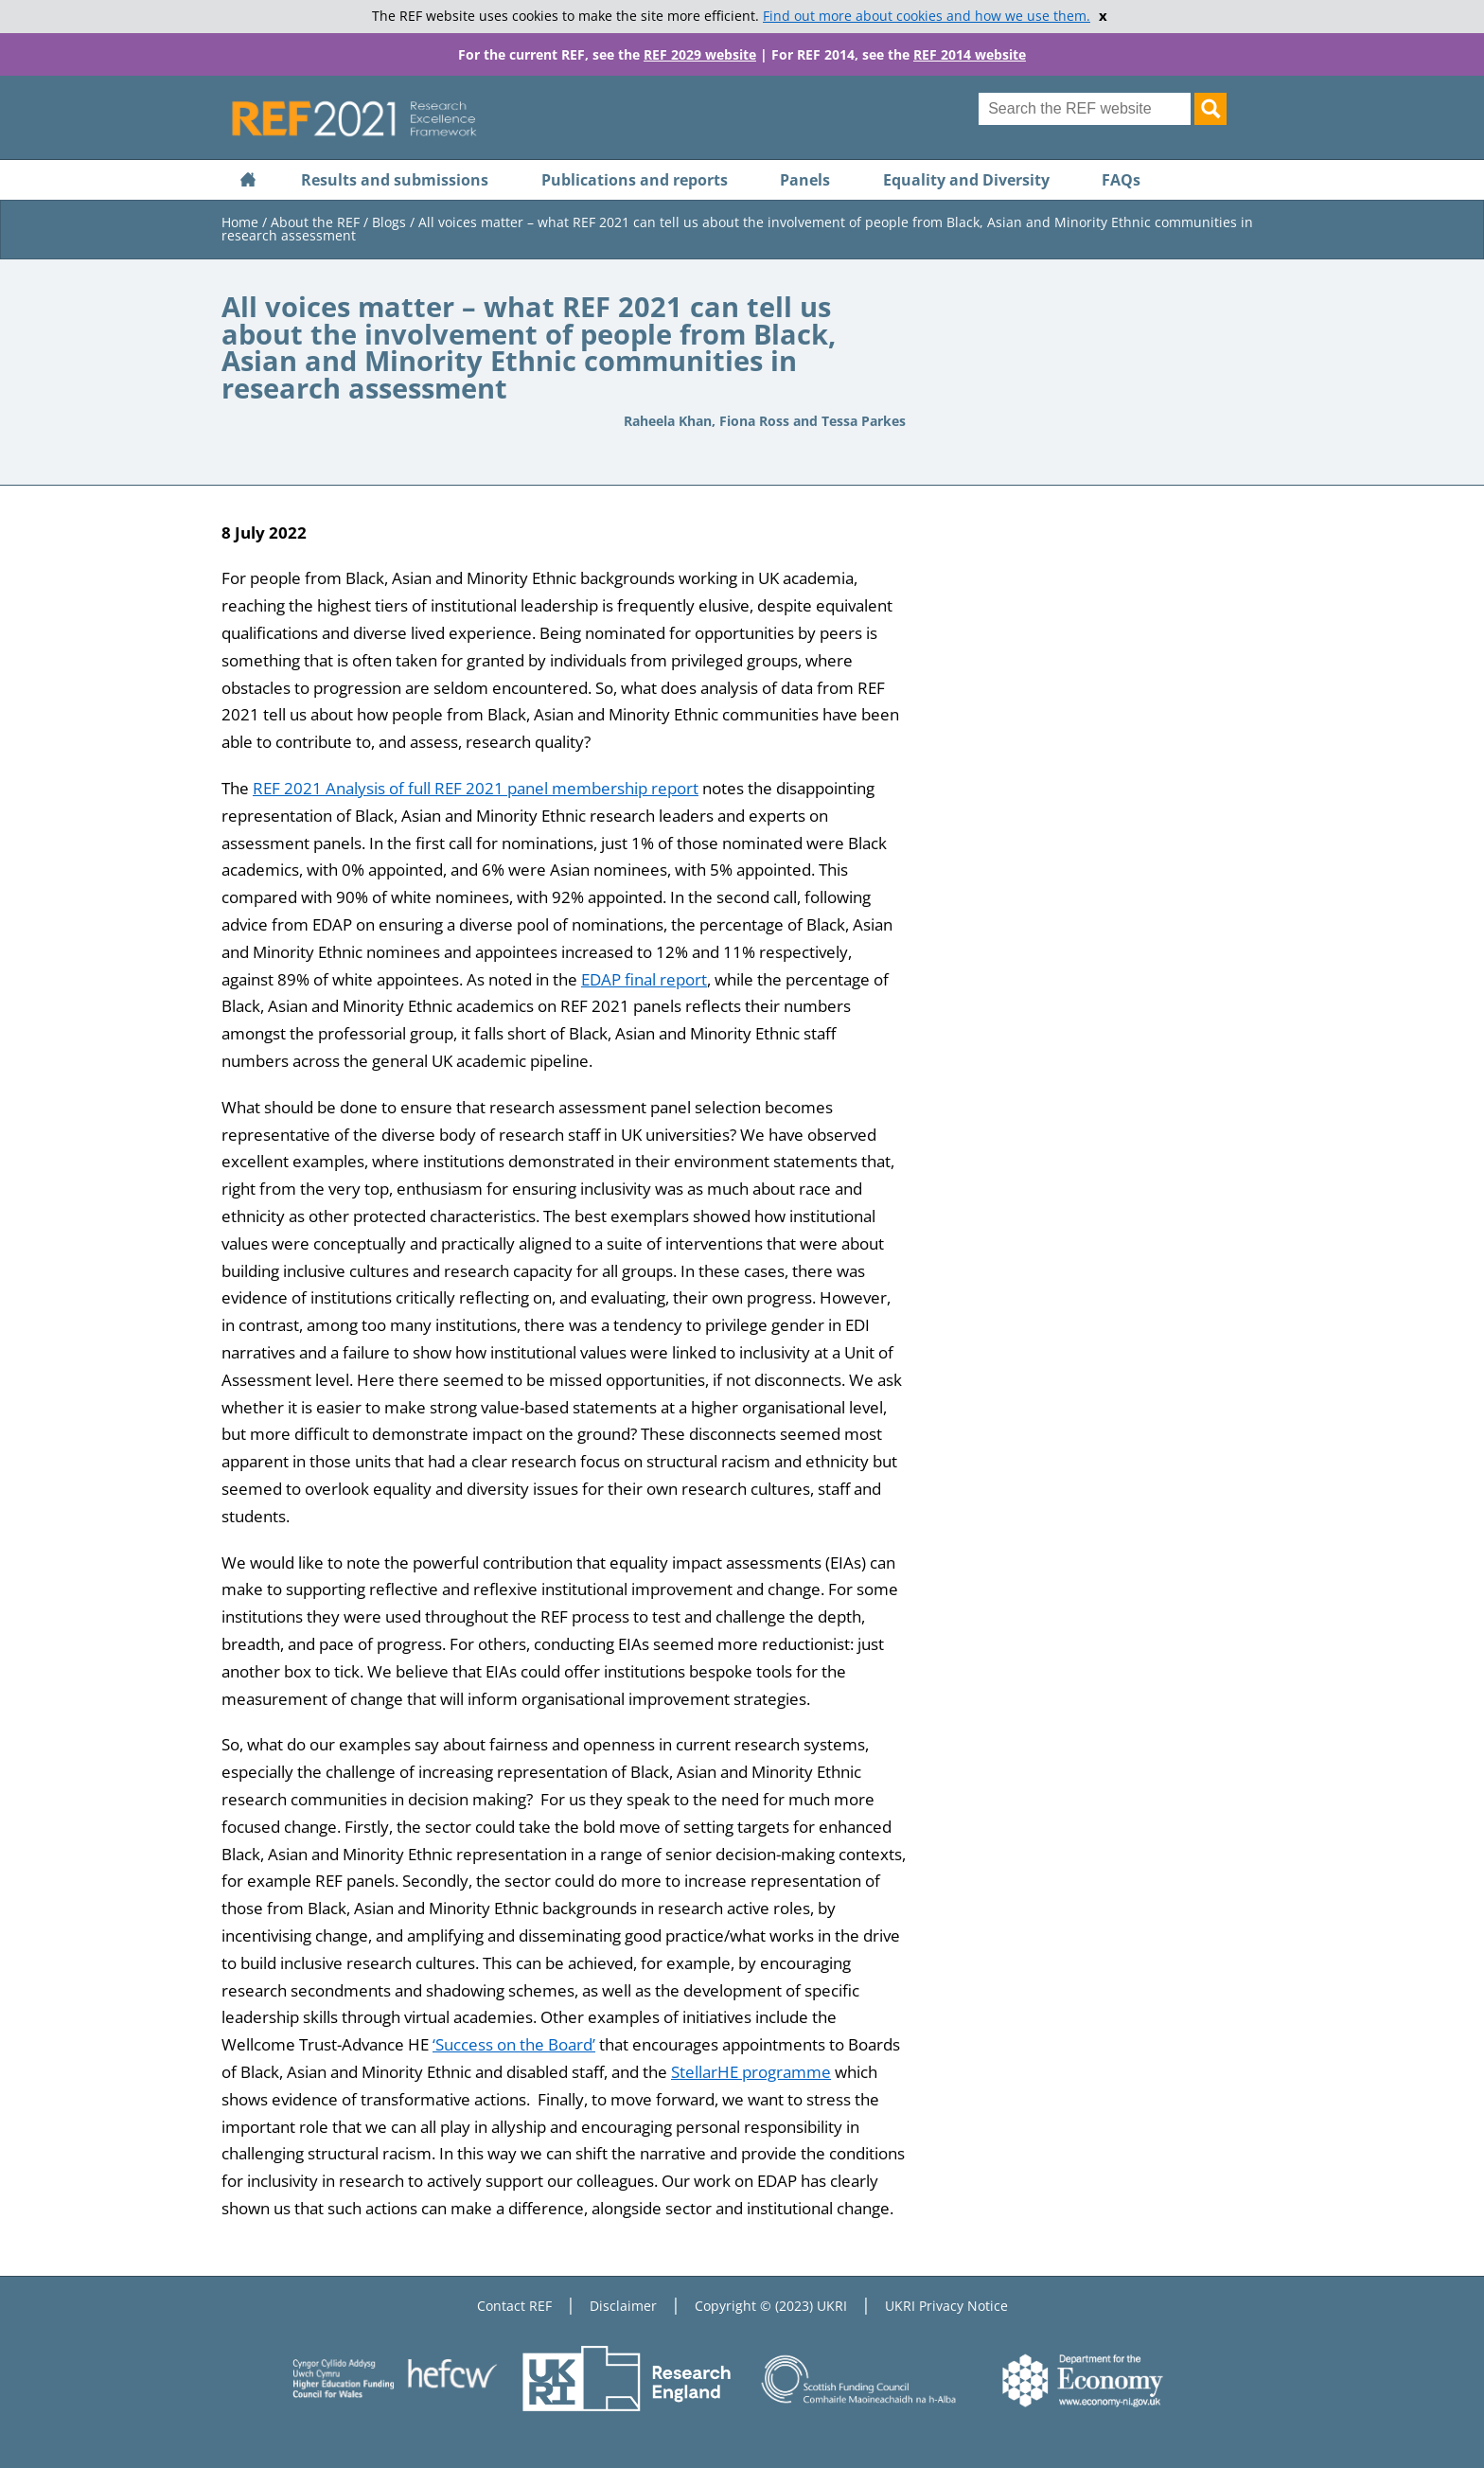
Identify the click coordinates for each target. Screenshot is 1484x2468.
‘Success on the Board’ (514, 2044)
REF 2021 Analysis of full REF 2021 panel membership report (475, 788)
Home (239, 222)
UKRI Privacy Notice (946, 2306)
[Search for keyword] (1085, 109)
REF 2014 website (969, 54)
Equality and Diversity (966, 179)
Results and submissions (394, 179)
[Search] (1210, 109)
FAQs (1121, 179)
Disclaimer (623, 2306)
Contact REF (514, 2306)
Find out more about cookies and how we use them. (926, 16)
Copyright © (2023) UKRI (771, 2306)
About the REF (315, 222)
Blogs (389, 222)
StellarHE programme (751, 2072)
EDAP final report (644, 979)
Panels (805, 179)
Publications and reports (634, 179)
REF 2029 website (700, 54)
